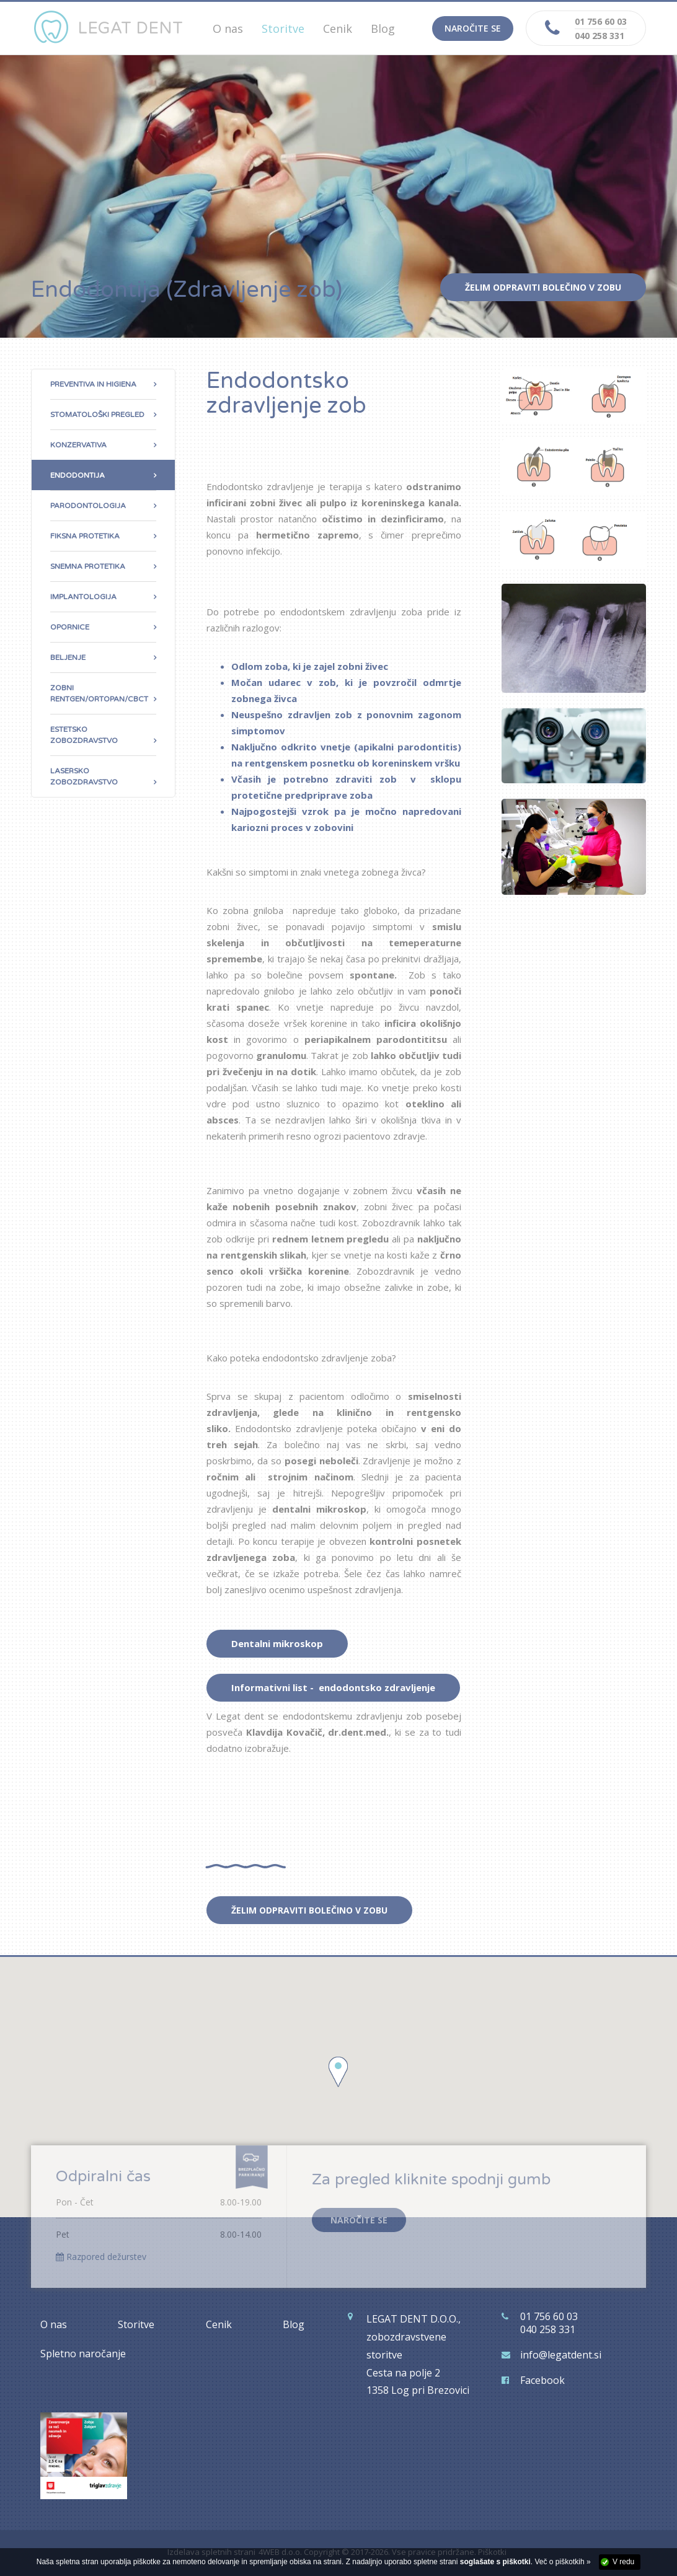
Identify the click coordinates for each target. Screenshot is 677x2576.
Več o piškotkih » (563, 2561)
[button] (338, 2072)
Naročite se (473, 28)
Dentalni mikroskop (277, 1643)
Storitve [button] (283, 28)
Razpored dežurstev (101, 2256)
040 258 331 (599, 36)
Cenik (337, 28)
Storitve (136, 2324)
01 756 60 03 (601, 21)
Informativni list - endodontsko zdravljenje (333, 1687)
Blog (383, 28)
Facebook (542, 2380)
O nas (53, 2324)
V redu (623, 2561)
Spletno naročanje (83, 2353)
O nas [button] (228, 28)
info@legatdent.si (560, 2355)
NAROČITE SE (358, 2220)
